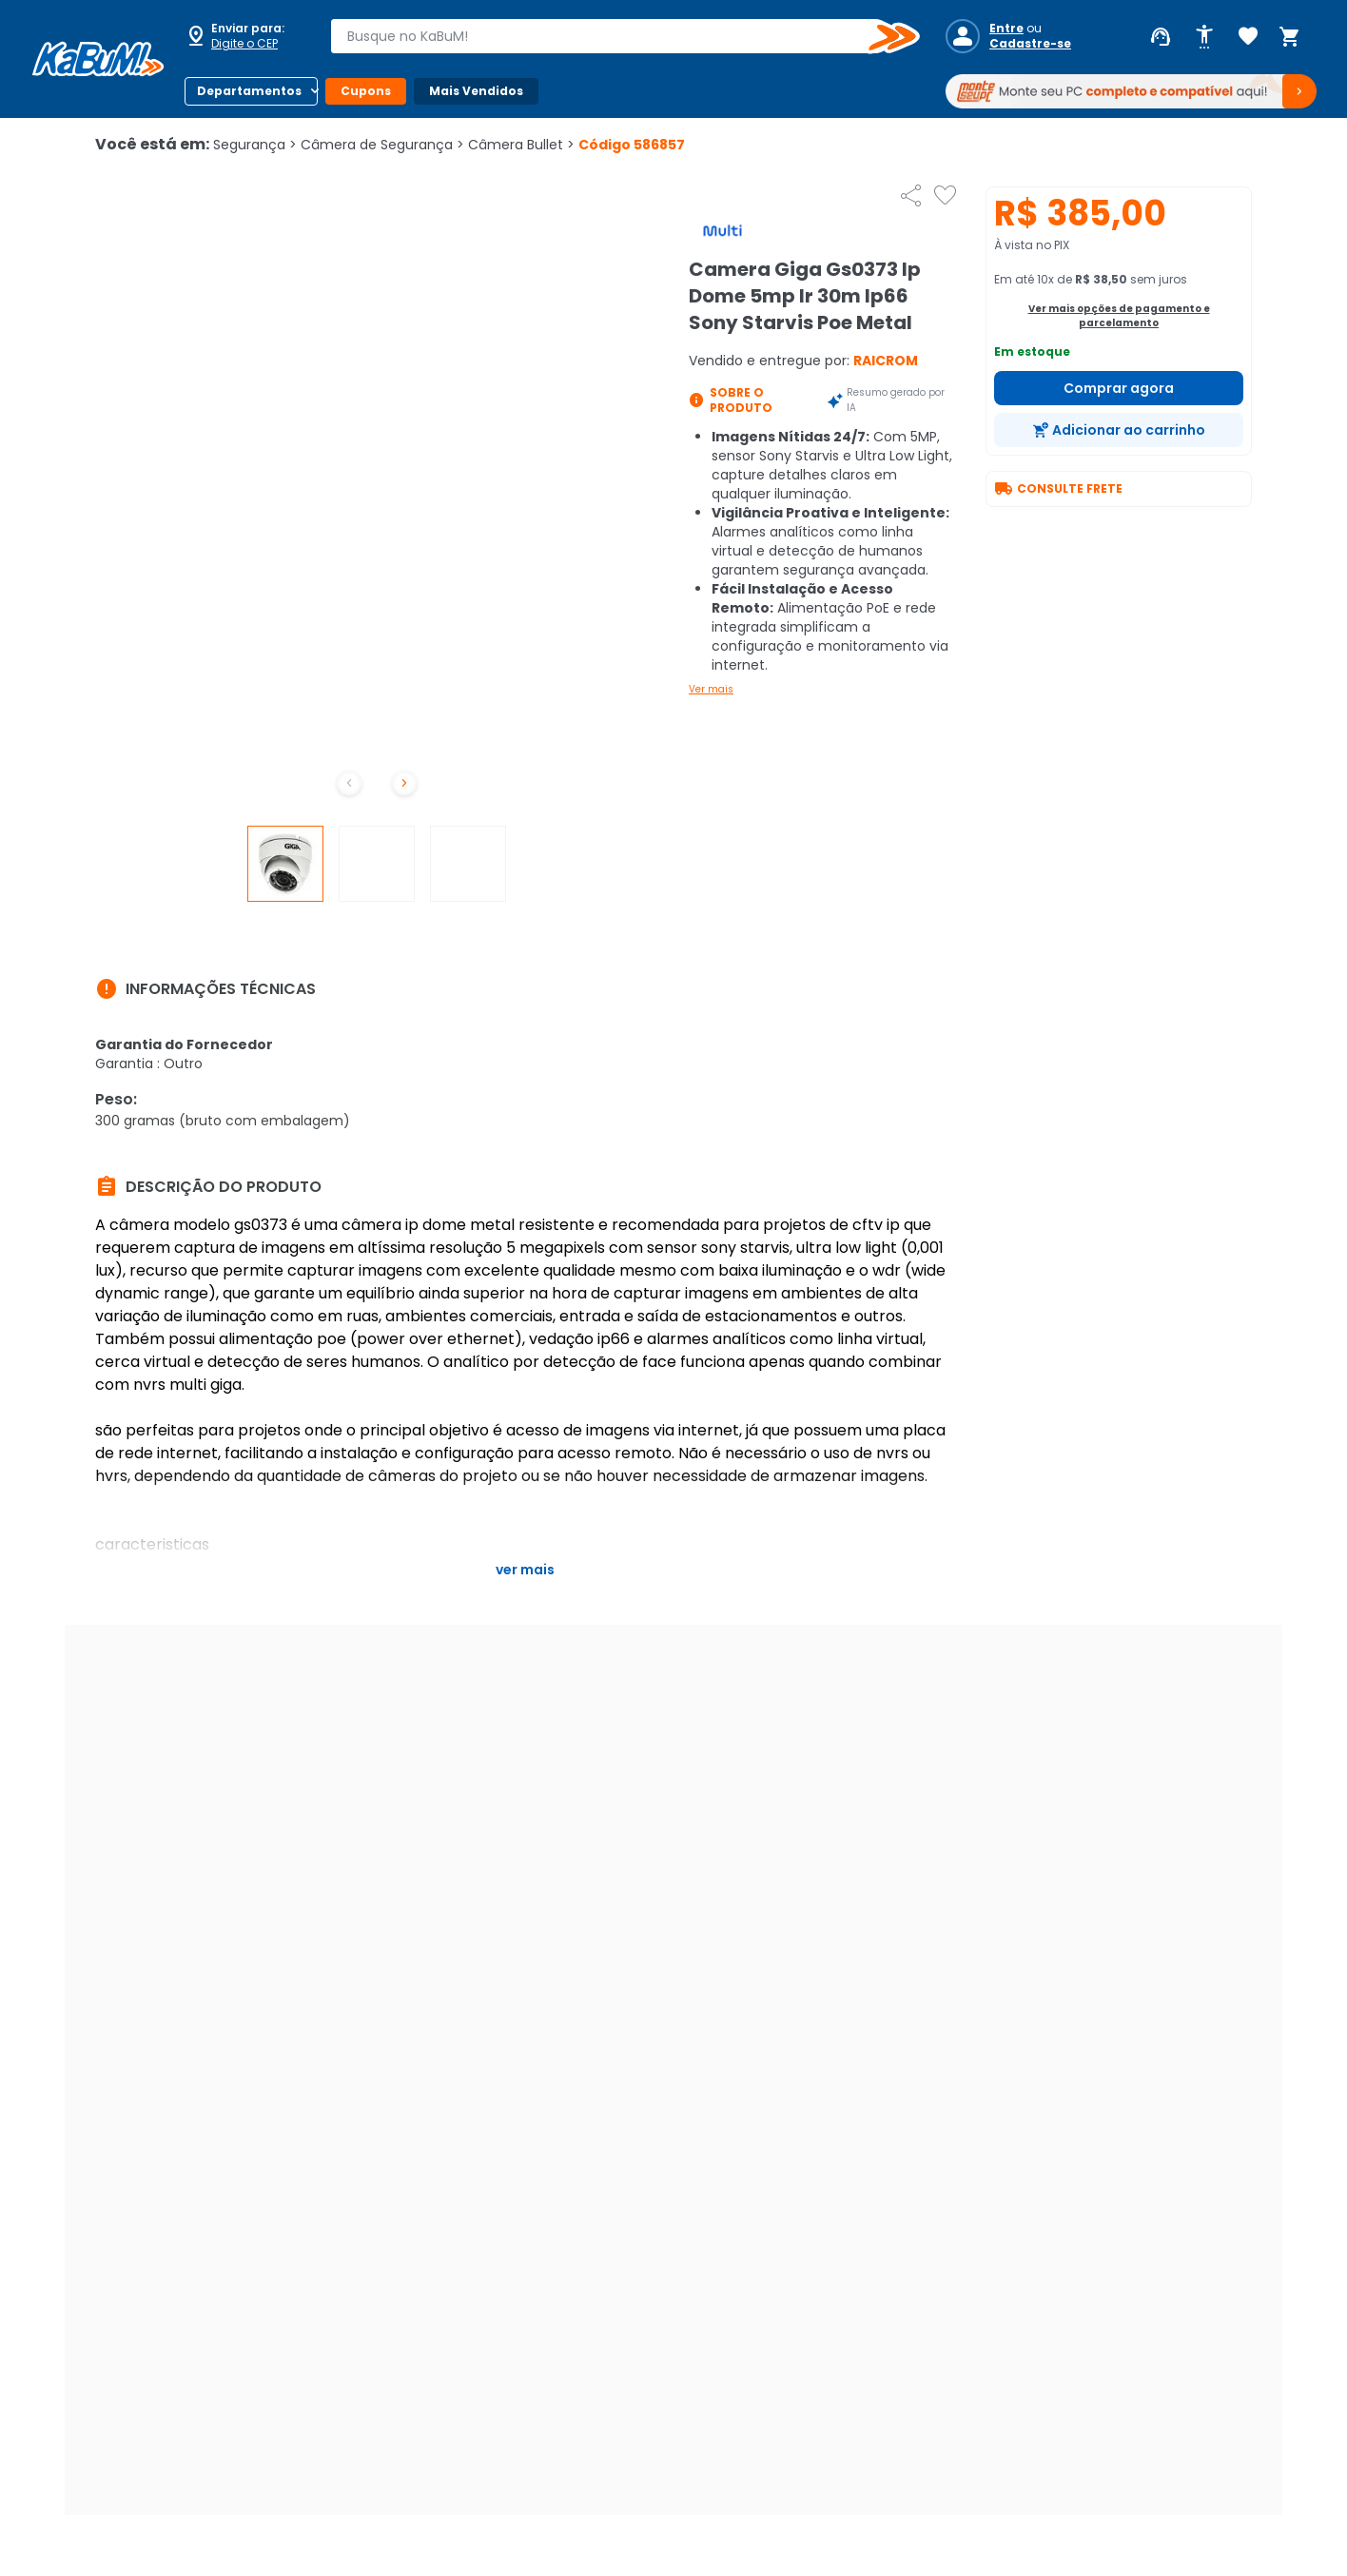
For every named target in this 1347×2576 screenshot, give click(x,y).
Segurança (255, 144)
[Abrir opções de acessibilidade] (1204, 37)
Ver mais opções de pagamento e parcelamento (1119, 316)
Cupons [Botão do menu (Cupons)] (366, 91)
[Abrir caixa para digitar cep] (245, 36)
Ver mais (711, 689)
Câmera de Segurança (382, 144)
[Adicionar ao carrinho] (1118, 430)
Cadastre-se (1030, 43)
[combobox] (611, 36)
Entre (1006, 28)
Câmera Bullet (521, 144)
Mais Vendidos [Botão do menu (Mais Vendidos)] (476, 91)
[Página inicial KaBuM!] (98, 59)
